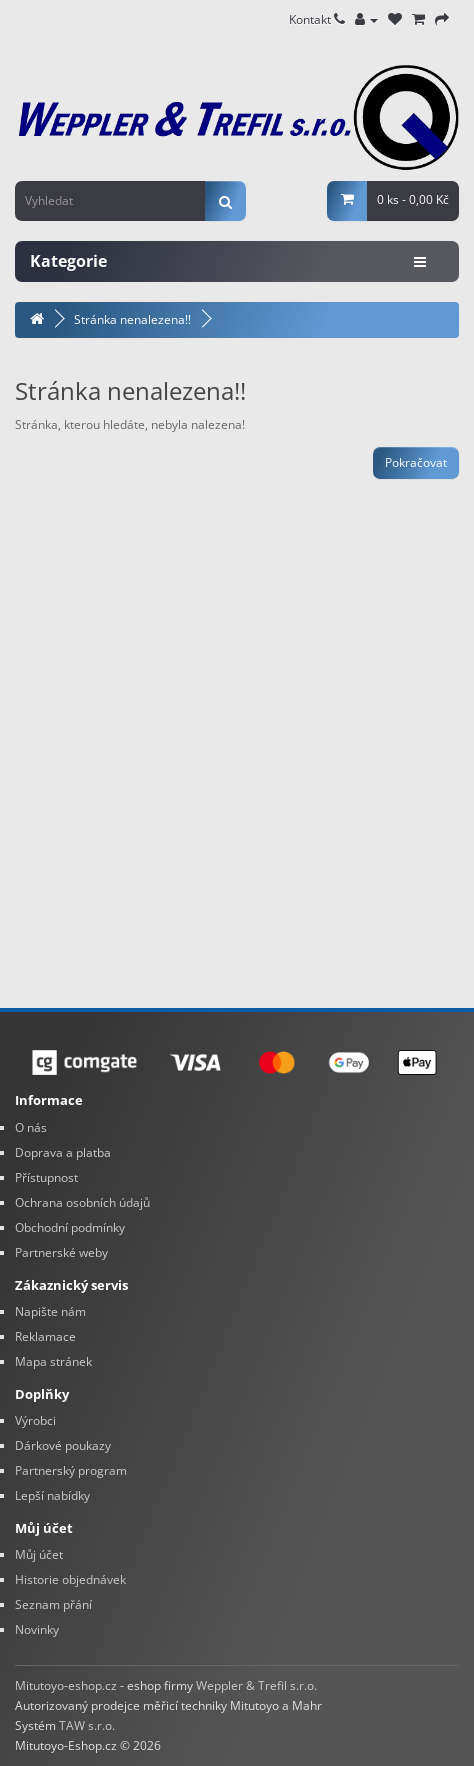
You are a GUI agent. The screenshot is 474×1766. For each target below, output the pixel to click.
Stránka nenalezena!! (132, 319)
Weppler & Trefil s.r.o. (256, 1685)
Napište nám (50, 1311)
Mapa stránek (53, 1361)
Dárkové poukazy (63, 1445)
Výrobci (35, 1420)
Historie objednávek (70, 1579)
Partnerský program (71, 1470)
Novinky (37, 1629)
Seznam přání (53, 1604)
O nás (31, 1127)
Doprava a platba (63, 1152)
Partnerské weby (61, 1252)
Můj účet (39, 1554)
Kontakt (317, 19)
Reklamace (45, 1336)
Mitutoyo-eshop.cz (66, 1685)
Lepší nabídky (52, 1495)
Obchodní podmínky (70, 1227)
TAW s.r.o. (87, 1725)
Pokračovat (416, 462)
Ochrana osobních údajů (82, 1202)
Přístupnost (46, 1177)
